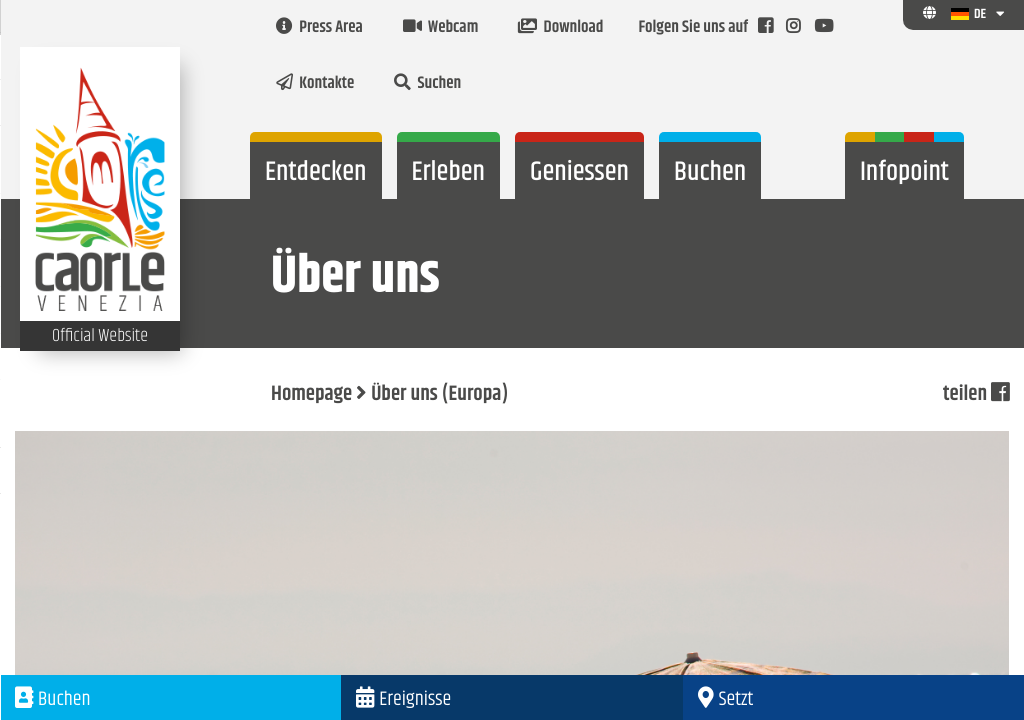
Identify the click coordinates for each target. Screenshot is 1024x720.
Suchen (427, 84)
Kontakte (315, 84)
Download (560, 28)
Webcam (440, 28)
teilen (976, 395)
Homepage (311, 395)
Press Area (319, 28)
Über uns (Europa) (439, 395)
